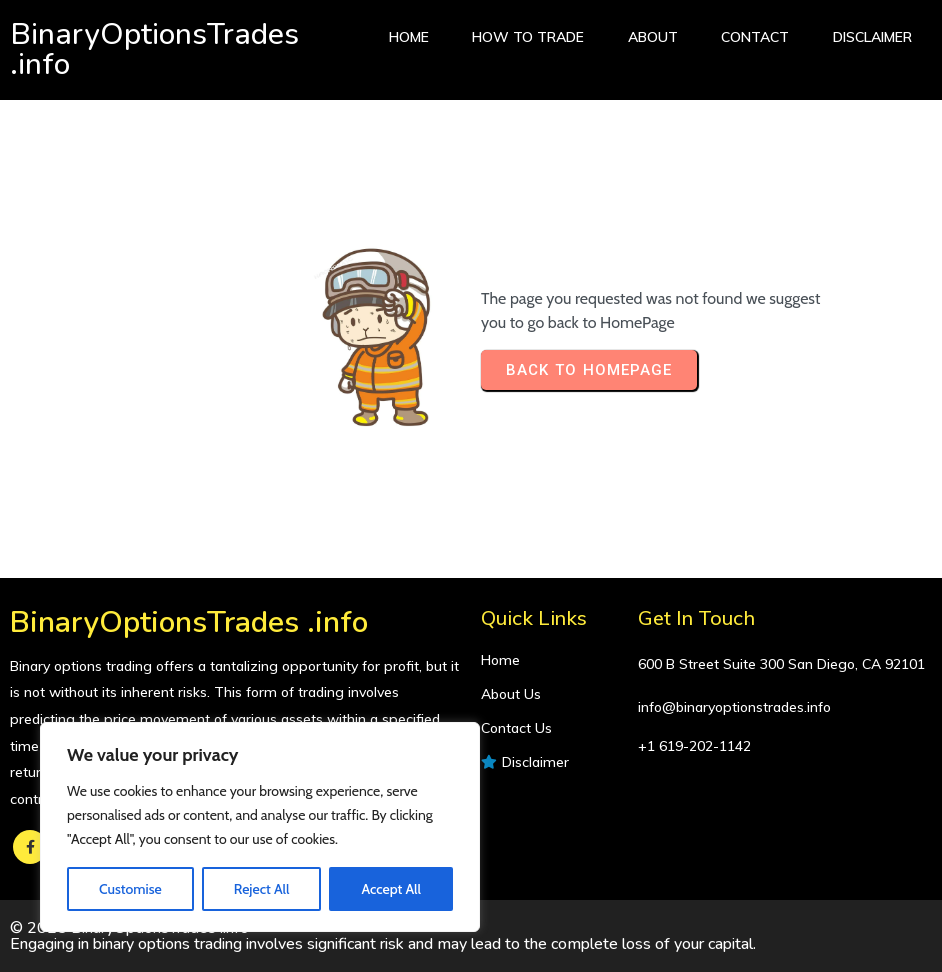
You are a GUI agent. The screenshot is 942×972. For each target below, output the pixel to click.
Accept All (390, 889)
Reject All (262, 889)
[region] (260, 827)
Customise (130, 889)
